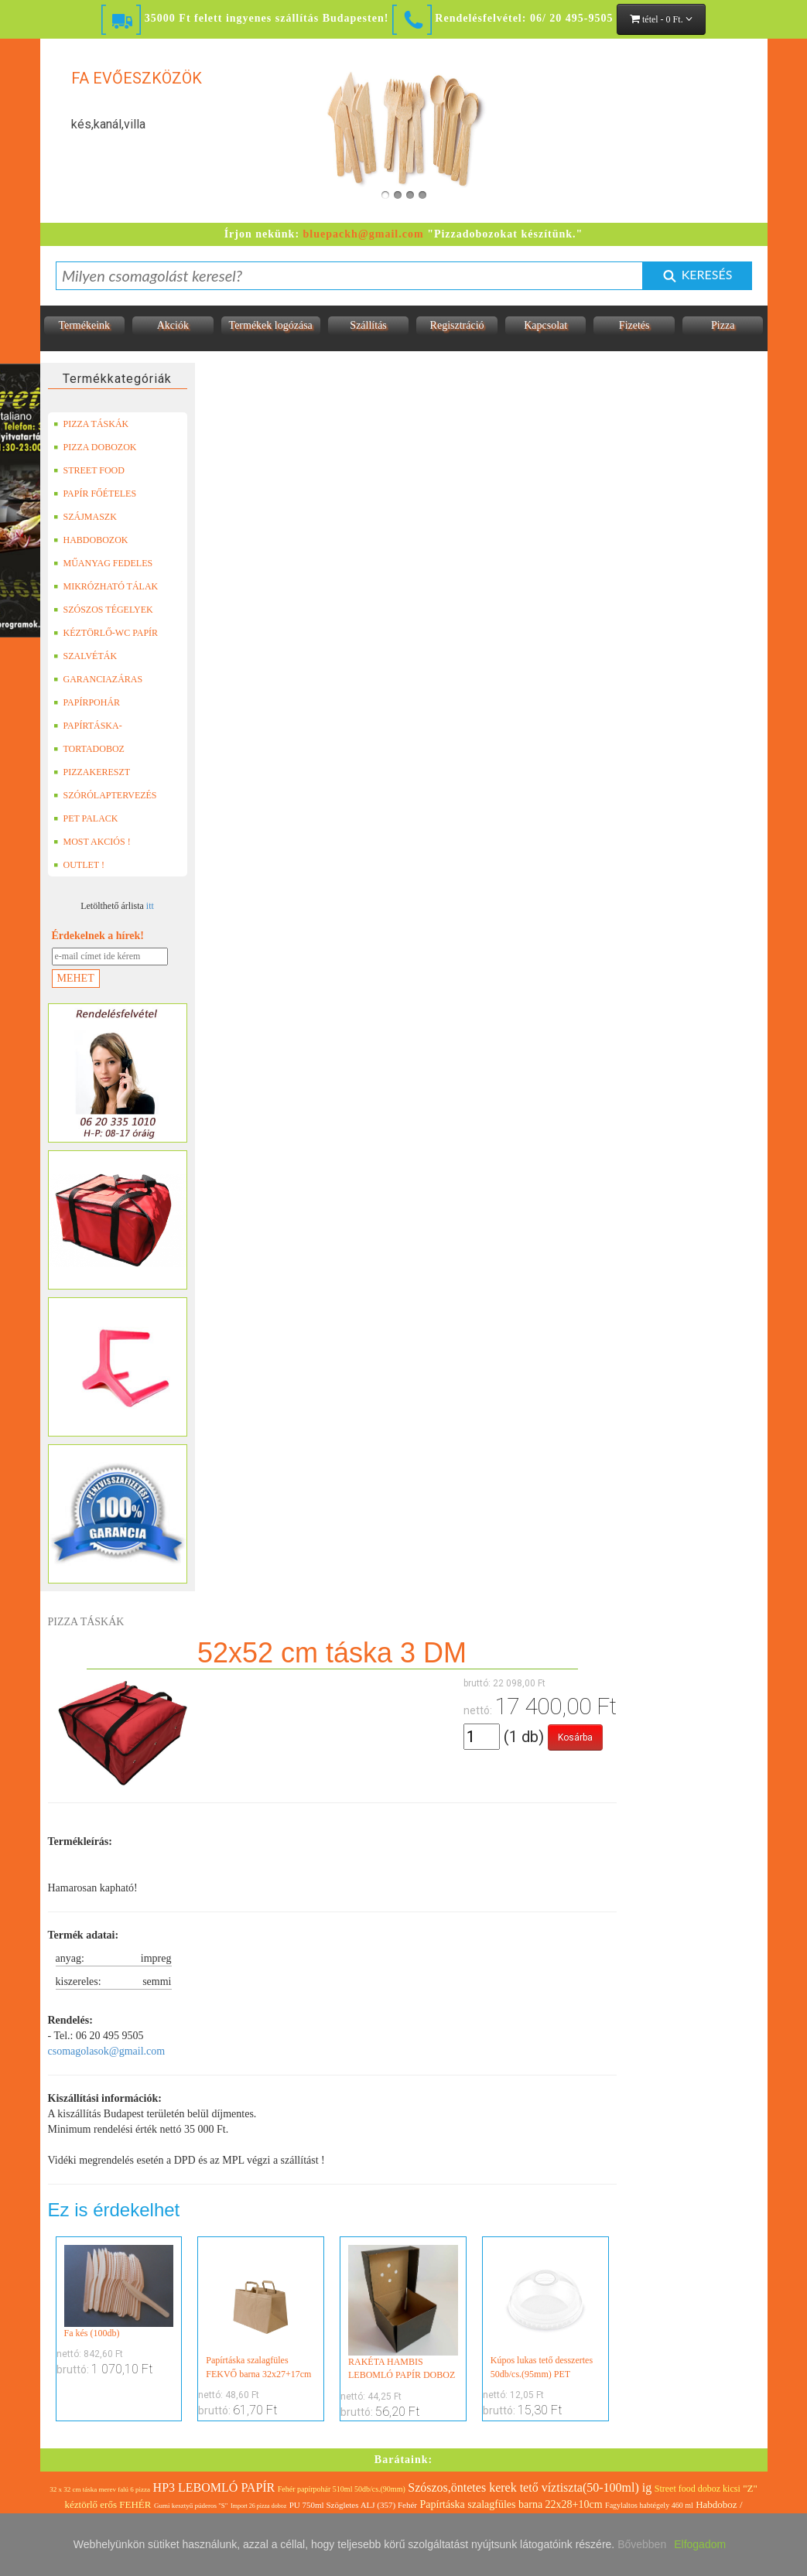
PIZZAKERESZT (92, 772)
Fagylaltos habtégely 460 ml (649, 2505)
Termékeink (84, 325)
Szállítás (368, 325)
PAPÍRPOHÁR (87, 702)
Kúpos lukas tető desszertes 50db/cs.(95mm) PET (545, 2312)
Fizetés (634, 325)
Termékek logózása (271, 325)
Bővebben (641, 2544)
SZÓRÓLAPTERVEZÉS (105, 795)
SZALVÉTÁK (85, 656)
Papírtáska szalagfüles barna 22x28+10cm (511, 2504)
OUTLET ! (78, 864)
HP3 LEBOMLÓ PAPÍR (214, 2487)
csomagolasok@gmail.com (107, 2051)
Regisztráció (457, 325)
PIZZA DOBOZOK (95, 447)
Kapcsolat (545, 325)
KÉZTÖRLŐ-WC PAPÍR (106, 632)
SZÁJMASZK (85, 516)
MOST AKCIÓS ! (92, 841)
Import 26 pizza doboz (258, 2506)
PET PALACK (85, 818)
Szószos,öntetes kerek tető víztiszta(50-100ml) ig (529, 2487)
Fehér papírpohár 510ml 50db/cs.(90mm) (341, 2489)
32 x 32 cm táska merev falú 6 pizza (100, 2489)
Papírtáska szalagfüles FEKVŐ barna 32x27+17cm (261, 2312)
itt (150, 905)
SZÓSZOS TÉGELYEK (103, 609)
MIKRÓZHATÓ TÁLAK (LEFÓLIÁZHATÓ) (106, 586)
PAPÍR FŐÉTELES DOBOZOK (95, 493)
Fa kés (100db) (119, 2292)
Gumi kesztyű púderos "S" (191, 2505)
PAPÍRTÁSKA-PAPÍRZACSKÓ (89, 725)
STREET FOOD (89, 470)
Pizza (722, 325)
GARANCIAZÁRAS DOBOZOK (98, 679)
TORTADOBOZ (89, 748)
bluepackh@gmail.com (363, 234)
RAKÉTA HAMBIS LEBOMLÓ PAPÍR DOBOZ (403, 2313)
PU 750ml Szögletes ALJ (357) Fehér (353, 2504)
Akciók (173, 325)
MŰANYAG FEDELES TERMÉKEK (103, 563)
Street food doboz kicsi (697, 2488)
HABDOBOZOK (90, 540)
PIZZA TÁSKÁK (91, 424)
